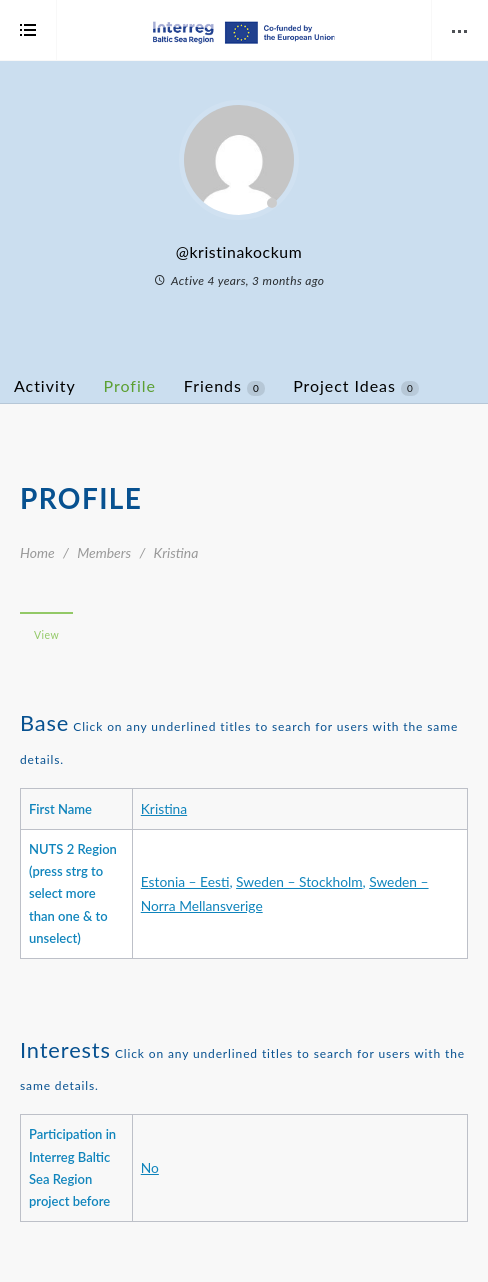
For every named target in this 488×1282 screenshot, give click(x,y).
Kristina (164, 808)
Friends (224, 386)
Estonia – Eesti (185, 881)
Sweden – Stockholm (299, 881)
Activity (45, 385)
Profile (130, 385)
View (46, 635)
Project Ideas (356, 386)
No (150, 1167)
